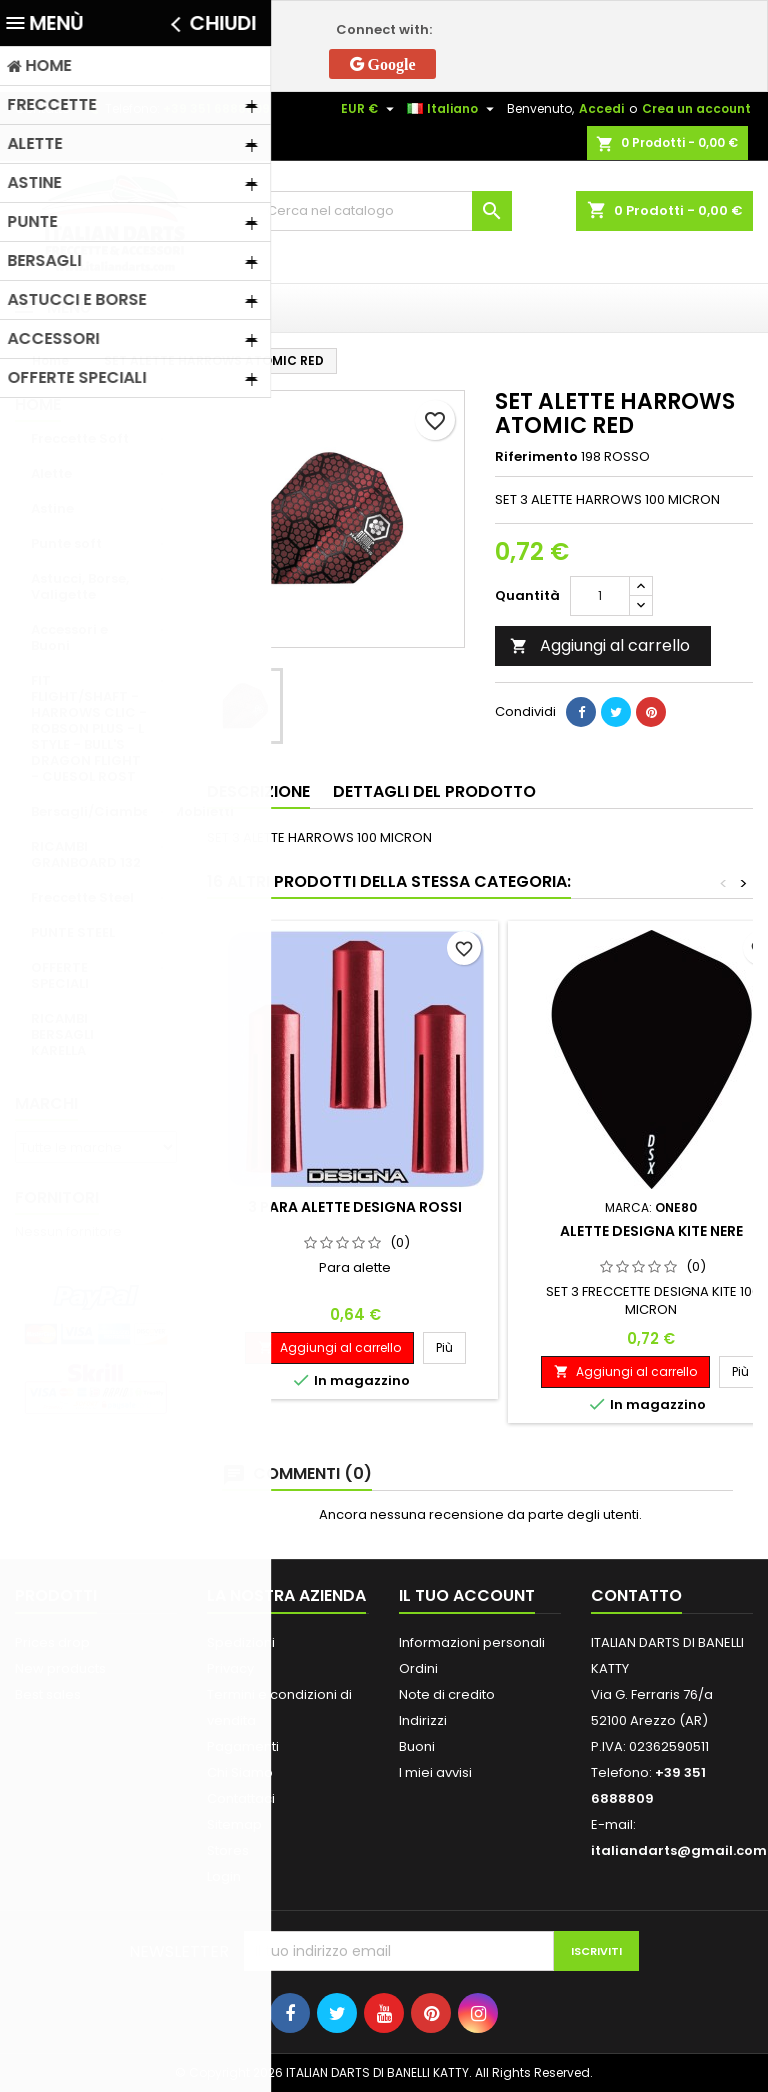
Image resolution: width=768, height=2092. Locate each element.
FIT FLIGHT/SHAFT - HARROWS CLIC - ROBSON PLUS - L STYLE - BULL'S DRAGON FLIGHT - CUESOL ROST (89, 728)
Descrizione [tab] (258, 791)
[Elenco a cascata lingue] (453, 109)
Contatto (42, 108)
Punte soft (66, 543)
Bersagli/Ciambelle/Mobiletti (104, 811)
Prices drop (52, 1642)
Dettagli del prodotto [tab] (434, 791)
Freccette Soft (80, 438)
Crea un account (696, 108)
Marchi (46, 1103)
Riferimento (536, 457)
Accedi (601, 108)
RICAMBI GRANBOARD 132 (86, 854)
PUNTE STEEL (73, 932)
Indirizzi (423, 1720)
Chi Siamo (240, 1772)
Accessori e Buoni (69, 637)
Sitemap (234, 1824)
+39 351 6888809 (216, 108)
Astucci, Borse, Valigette (80, 586)
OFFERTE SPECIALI (60, 975)
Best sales (48, 1694)
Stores (228, 1850)
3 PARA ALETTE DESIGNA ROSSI (355, 1207)
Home (38, 404)
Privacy (230, 1668)
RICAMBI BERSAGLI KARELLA (62, 1034)
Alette (51, 473)
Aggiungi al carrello (600, 645)
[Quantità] (600, 596)
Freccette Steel (82, 897)
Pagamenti (243, 1746)
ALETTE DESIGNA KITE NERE (651, 1231)
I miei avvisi (435, 1772)
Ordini (418, 1668)
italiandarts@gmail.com (679, 1850)
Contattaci (241, 1798)
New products (60, 1668)
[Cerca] (384, 211)
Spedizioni (241, 1642)
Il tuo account (467, 1595)
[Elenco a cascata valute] (370, 109)
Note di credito (447, 1694)
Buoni (417, 1746)
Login (224, 1876)
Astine (52, 508)
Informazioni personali (472, 1642)
